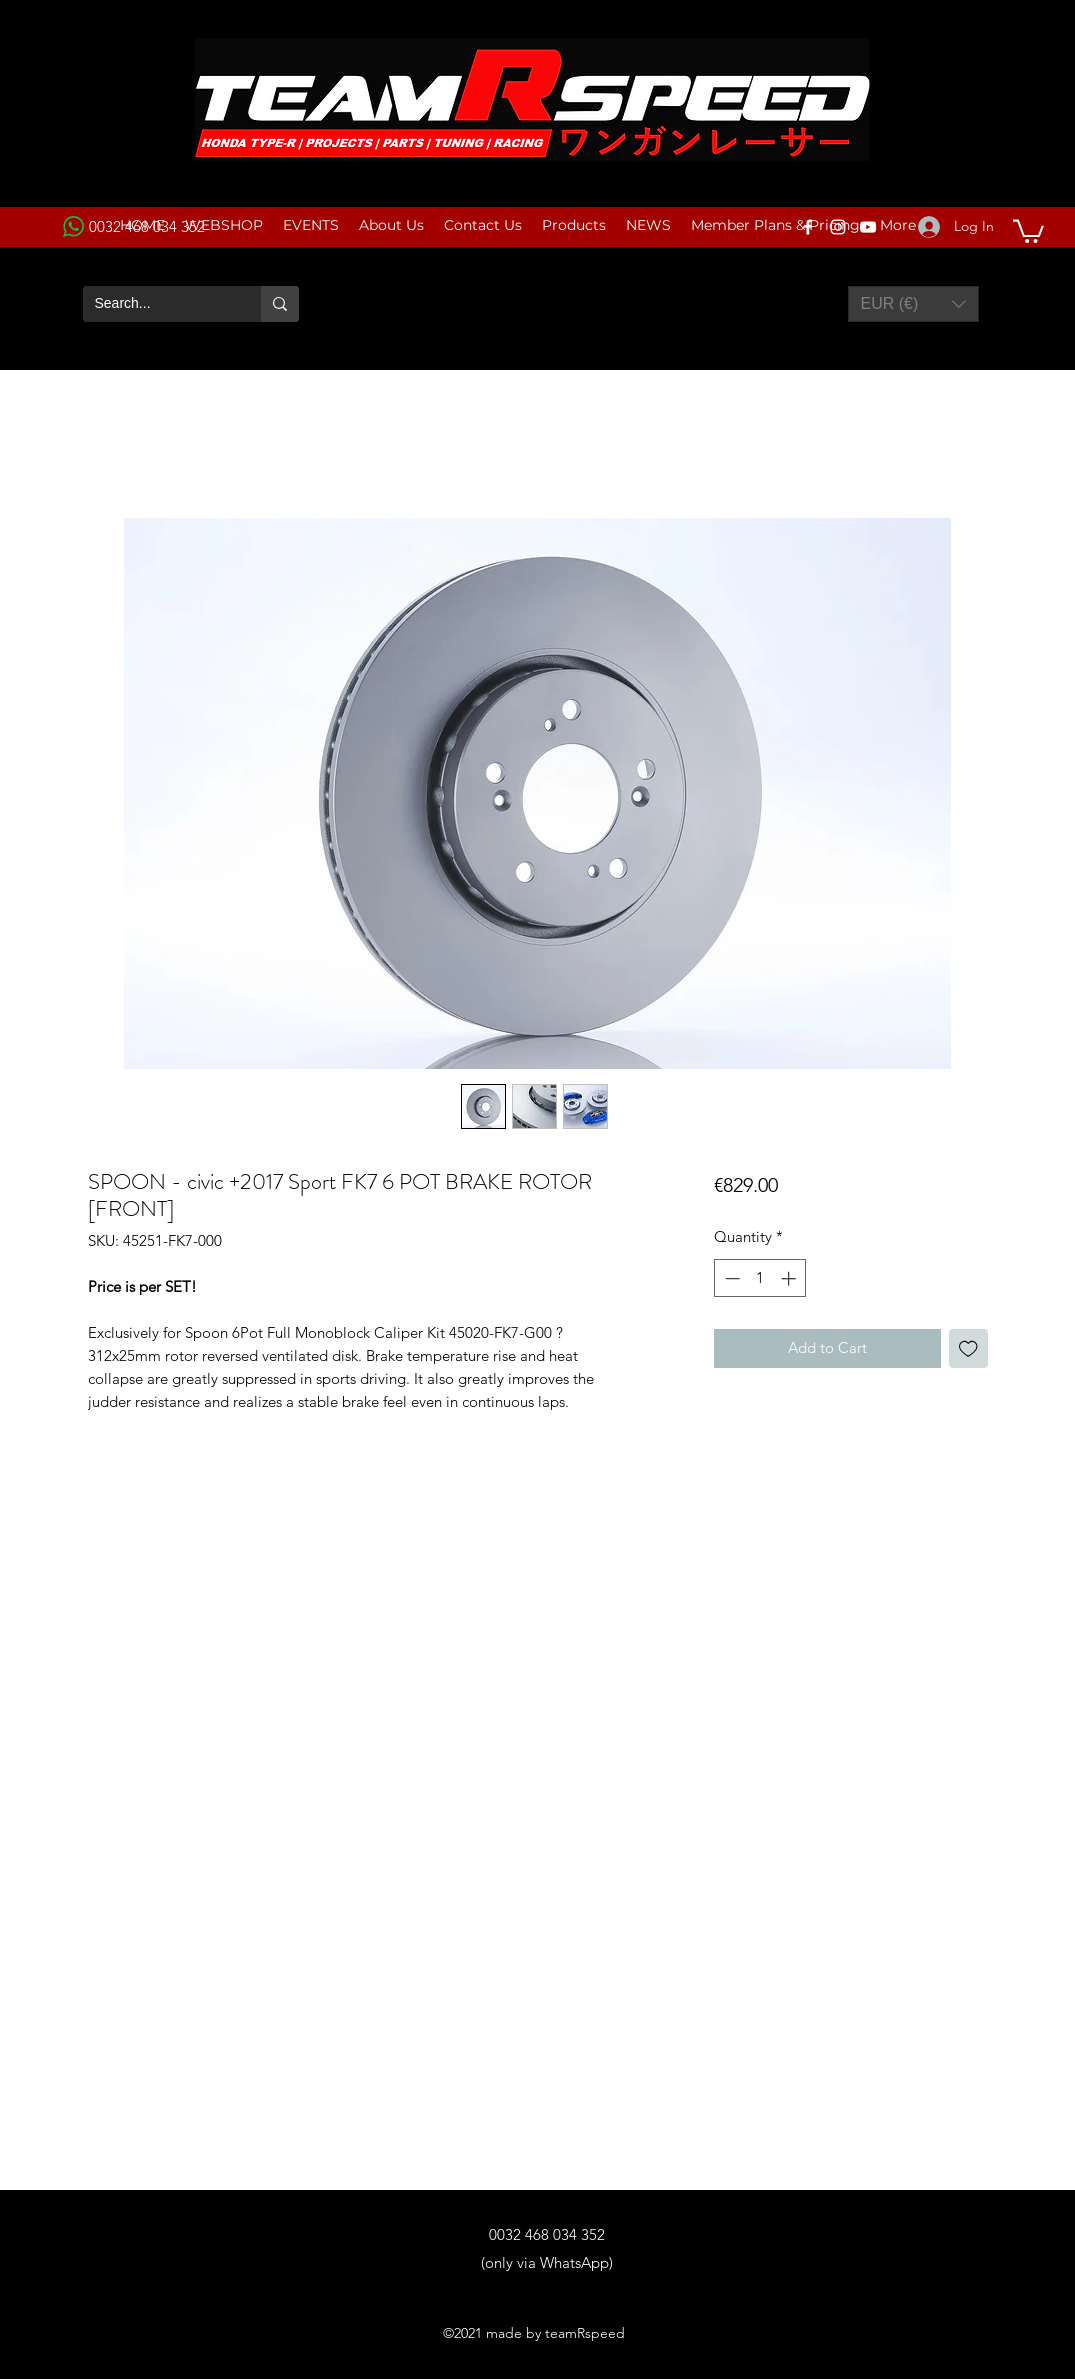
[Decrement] (730, 1278)
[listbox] (913, 304)
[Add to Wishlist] (968, 1348)
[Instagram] (838, 227)
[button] (1028, 230)
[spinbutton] (760, 1278)
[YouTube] (868, 227)
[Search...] (157, 304)
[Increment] (790, 1278)
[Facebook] (808, 227)
